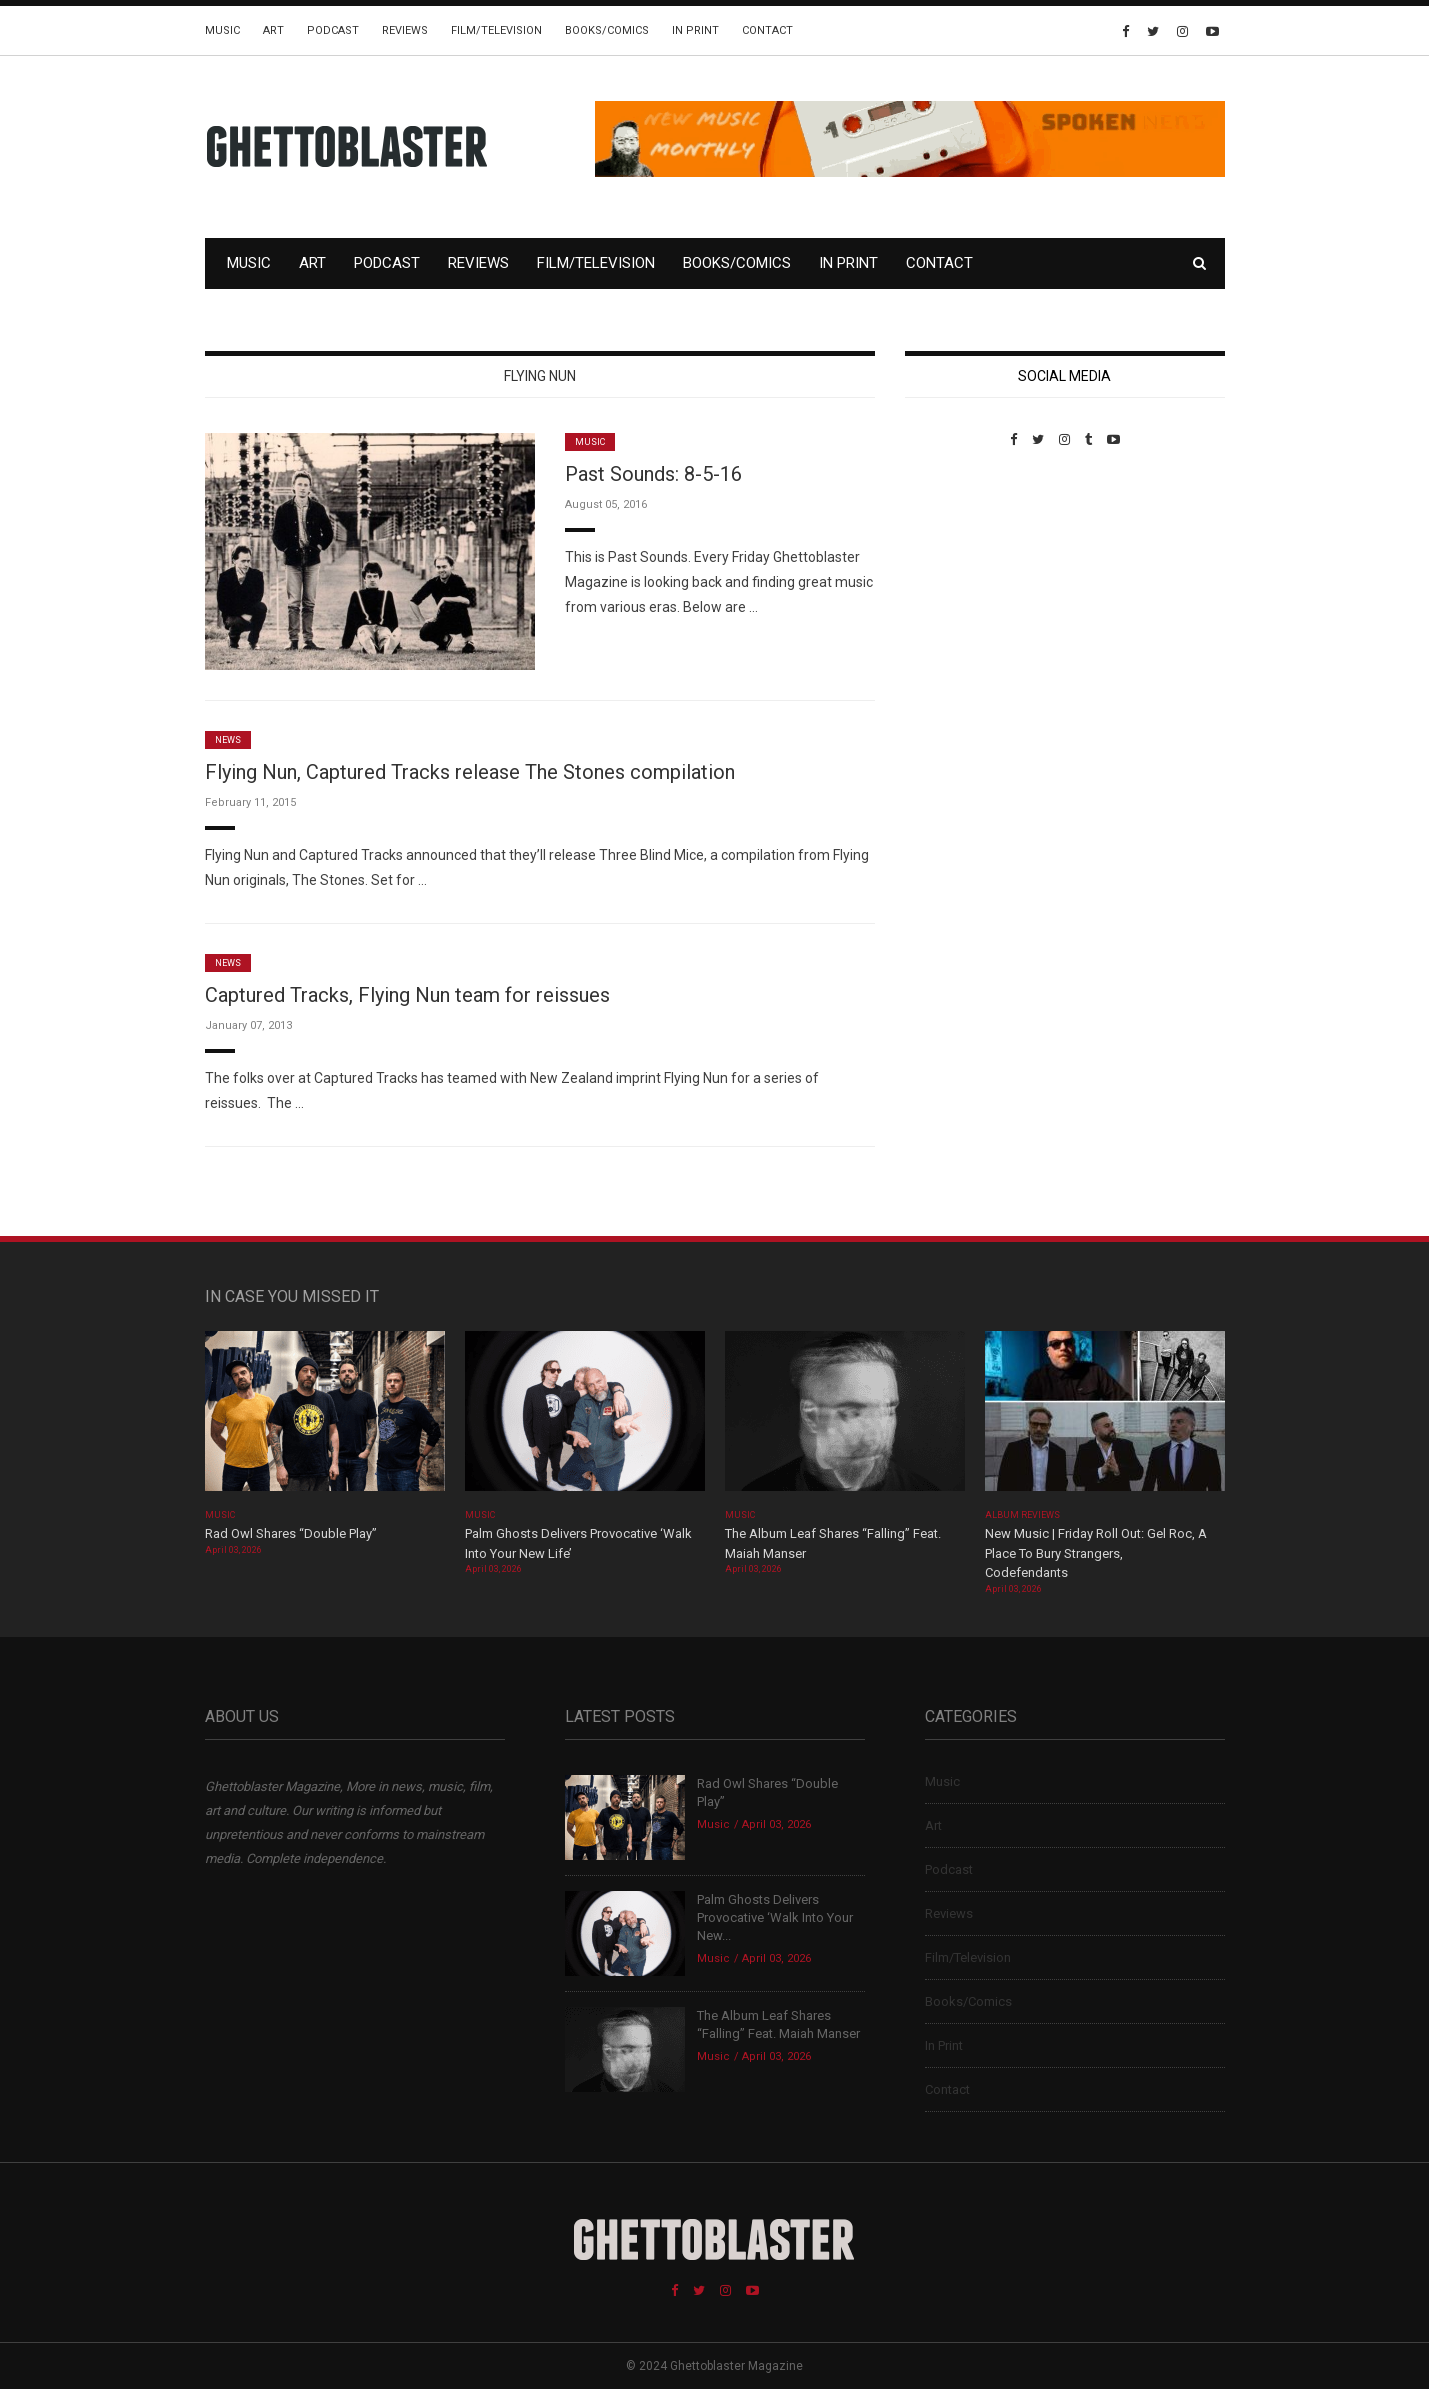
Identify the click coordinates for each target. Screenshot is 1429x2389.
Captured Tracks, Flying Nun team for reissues (407, 995)
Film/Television (496, 30)
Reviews (405, 30)
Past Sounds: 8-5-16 (653, 474)
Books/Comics (607, 30)
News (228, 740)
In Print (695, 30)
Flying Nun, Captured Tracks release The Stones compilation (470, 772)
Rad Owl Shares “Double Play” (291, 1533)
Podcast (333, 30)
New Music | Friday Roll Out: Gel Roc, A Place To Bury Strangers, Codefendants (1096, 1553)
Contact (767, 30)
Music (222, 30)
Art (273, 30)
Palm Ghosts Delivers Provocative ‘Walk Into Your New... (775, 1917)
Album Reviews (1023, 1515)
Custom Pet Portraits (963, 584)
